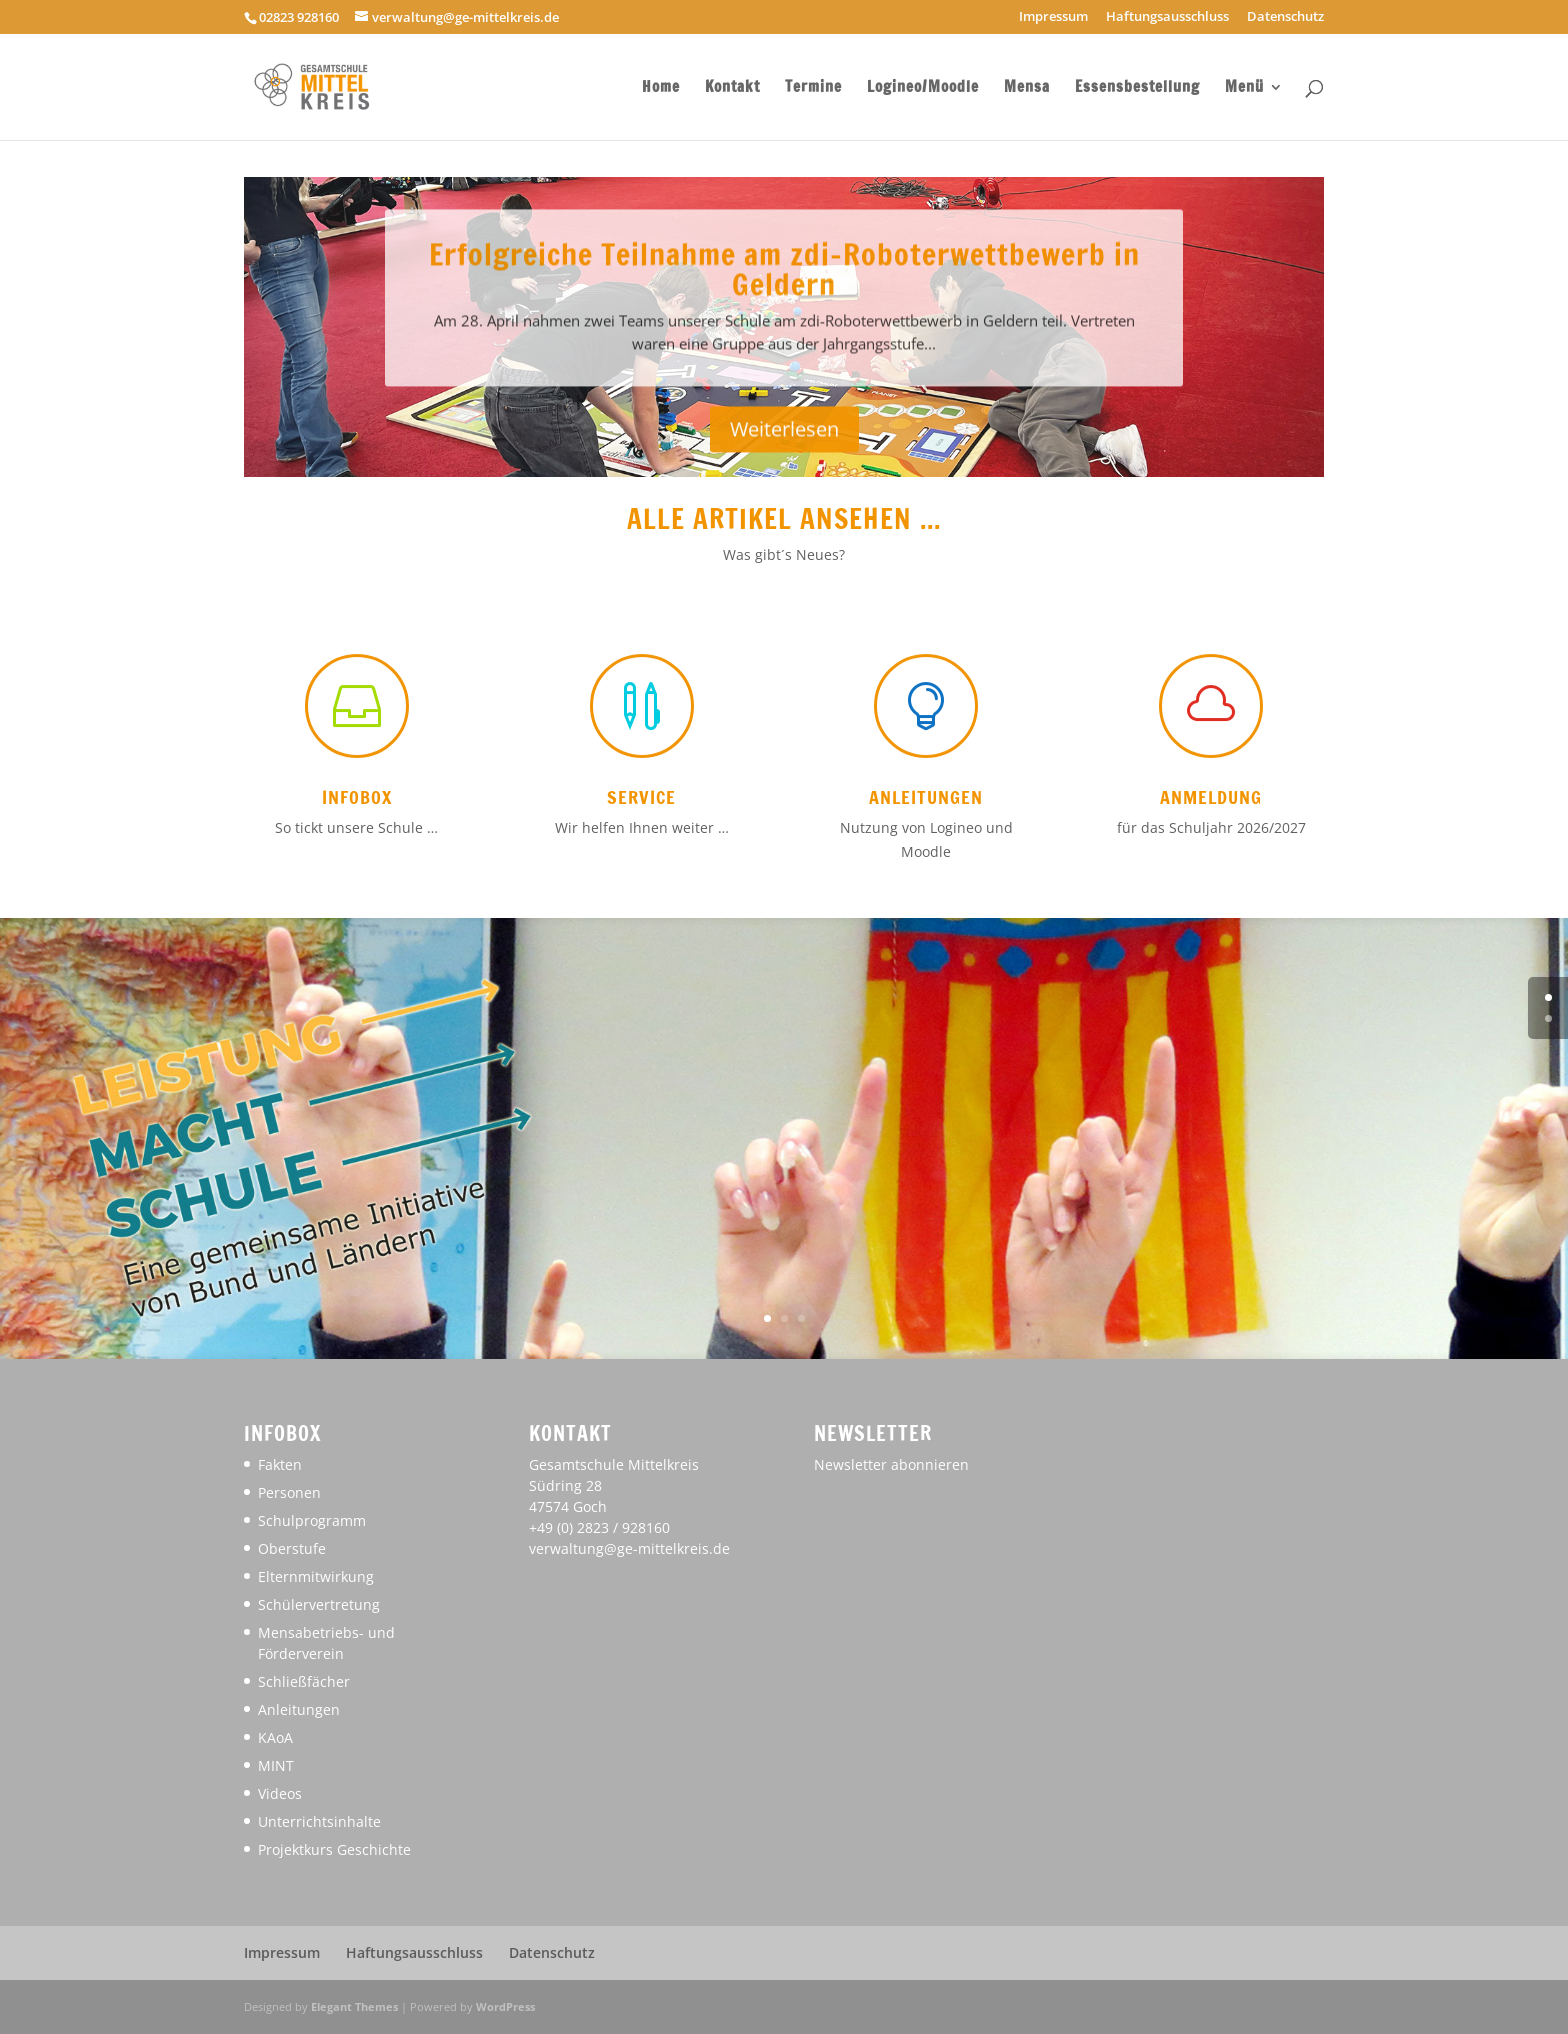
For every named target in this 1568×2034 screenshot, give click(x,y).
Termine (813, 88)
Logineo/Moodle (923, 88)
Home (661, 88)
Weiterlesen (784, 446)
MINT (276, 1765)
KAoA (275, 1737)
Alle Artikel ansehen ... (784, 519)
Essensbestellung (1137, 88)
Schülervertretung (319, 1604)
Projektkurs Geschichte (334, 1849)
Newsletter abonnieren (891, 1464)
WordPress (505, 2006)
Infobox (357, 797)
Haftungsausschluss (1167, 17)
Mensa (1027, 88)
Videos (280, 1793)
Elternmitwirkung (316, 1576)
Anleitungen (926, 797)
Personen (289, 1492)
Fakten (280, 1464)
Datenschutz (1285, 17)
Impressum (1053, 17)
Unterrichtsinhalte (319, 1821)
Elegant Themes (354, 2006)
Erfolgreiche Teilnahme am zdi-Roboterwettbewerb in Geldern (784, 285)
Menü (1244, 88)
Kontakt (732, 88)
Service (641, 797)
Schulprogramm (312, 1520)
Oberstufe (292, 1548)
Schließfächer (304, 1681)
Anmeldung (1211, 797)
